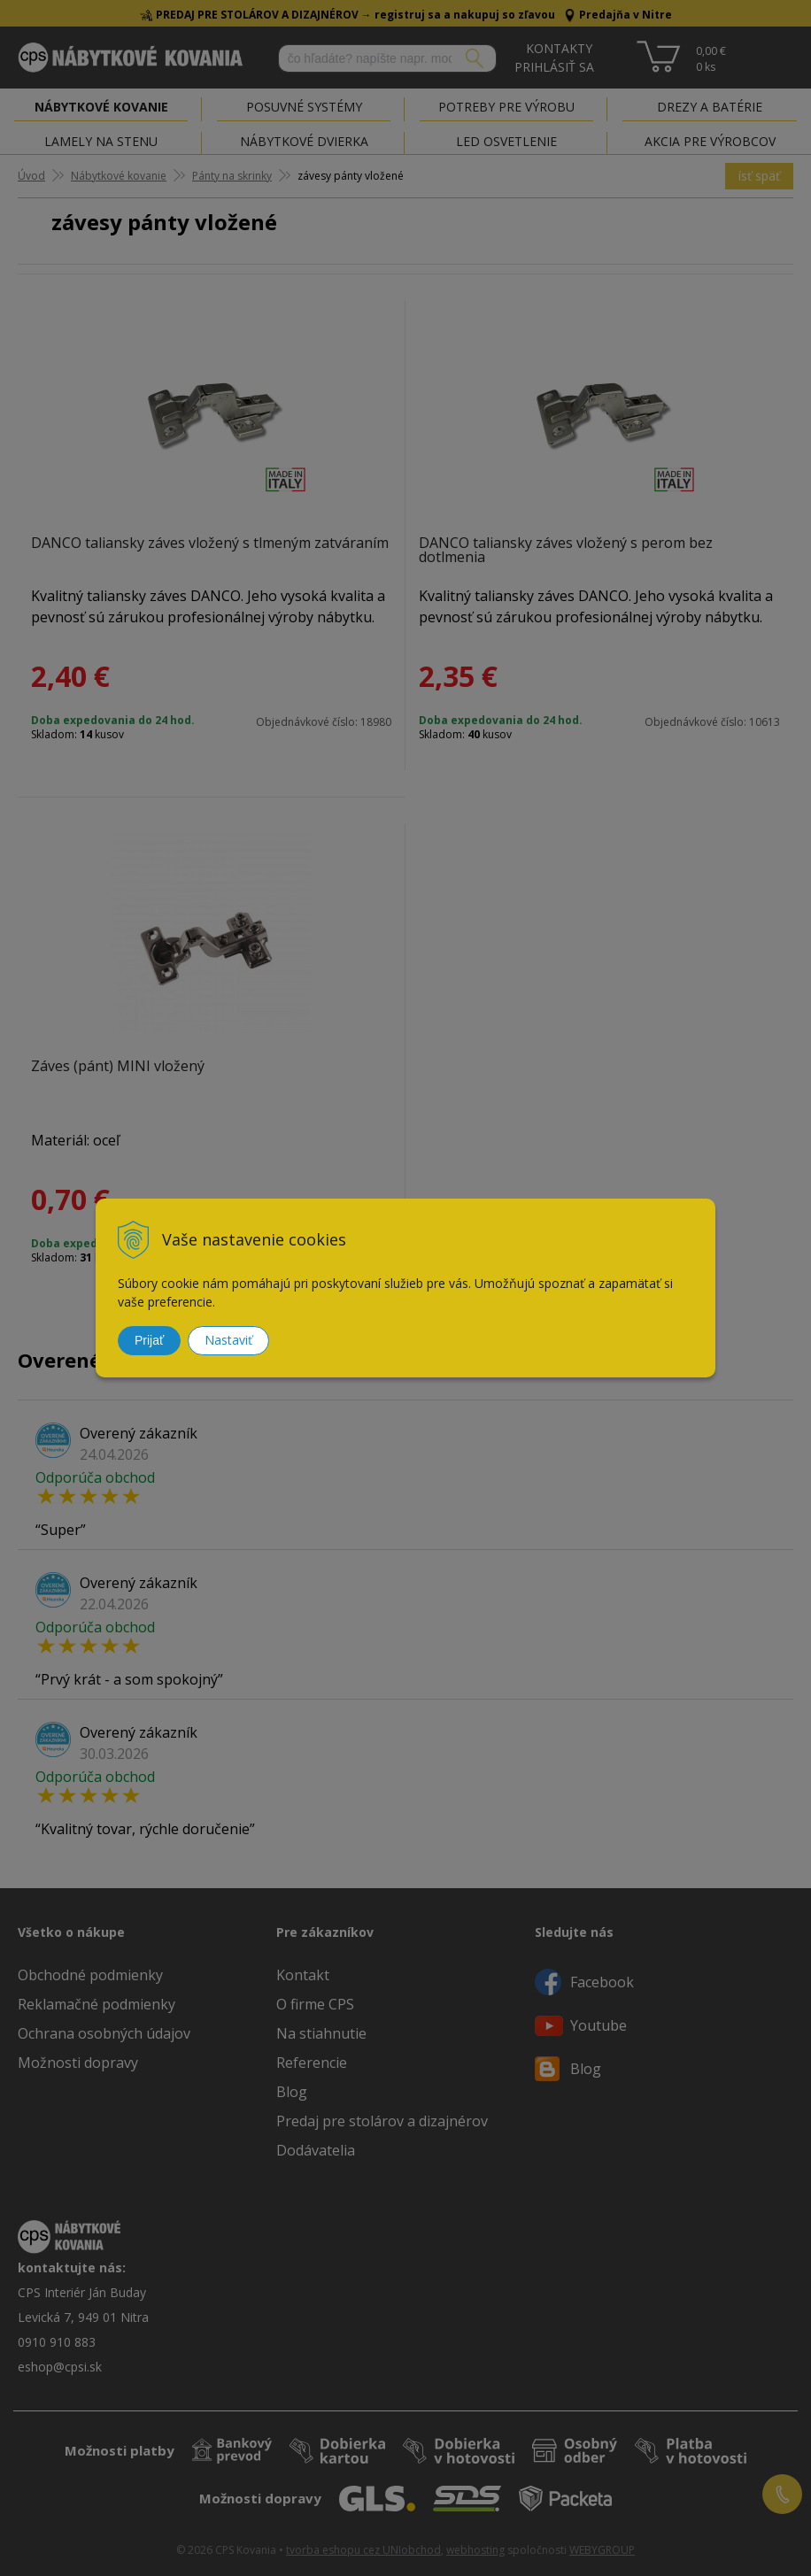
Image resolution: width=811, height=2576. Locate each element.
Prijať (149, 1340)
